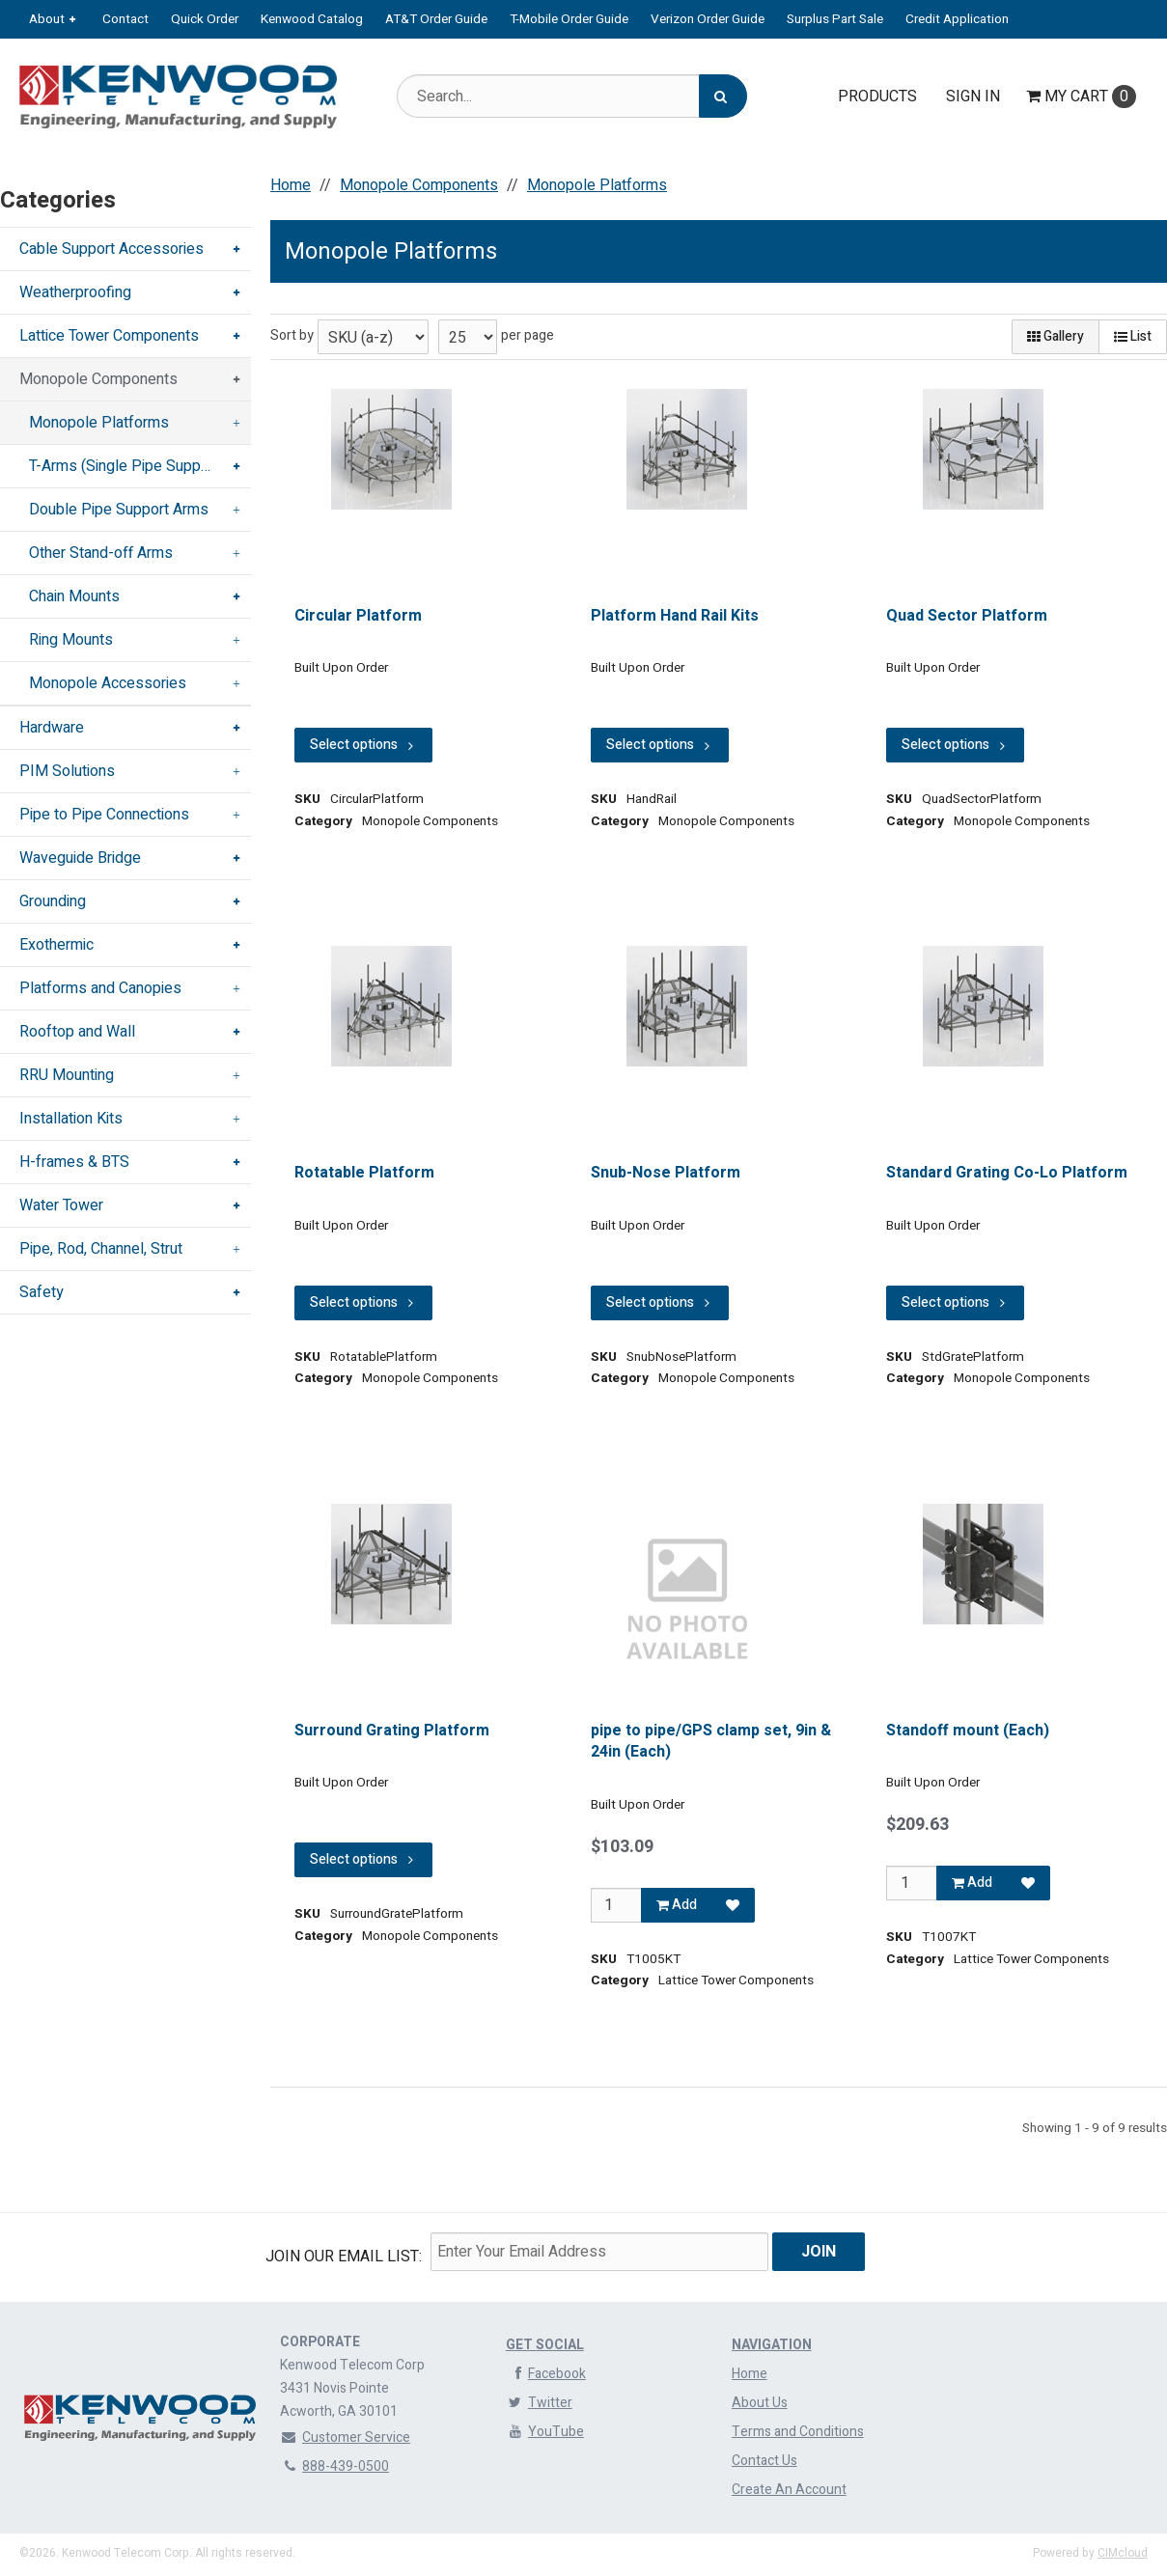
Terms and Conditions (798, 2432)
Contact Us (764, 2461)
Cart (1081, 96)
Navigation (772, 2345)
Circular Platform (358, 615)
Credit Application (957, 19)
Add (676, 1905)
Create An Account (789, 2489)
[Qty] (616, 1905)
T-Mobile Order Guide (569, 19)
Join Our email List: (343, 2256)
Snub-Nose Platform (665, 1172)
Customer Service (345, 2437)
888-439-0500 (334, 2466)
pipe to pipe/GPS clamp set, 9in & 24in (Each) (711, 1741)
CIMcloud (1123, 2553)
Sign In (973, 96)
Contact (125, 19)
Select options (363, 744)
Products (877, 96)
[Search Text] (572, 96)
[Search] (723, 96)
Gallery (1055, 336)
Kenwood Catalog (312, 19)
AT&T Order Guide (436, 19)
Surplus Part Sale (835, 19)
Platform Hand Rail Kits (675, 615)
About (47, 19)
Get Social (545, 2345)
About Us (760, 2403)
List (1133, 336)
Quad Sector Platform (966, 615)
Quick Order (204, 19)
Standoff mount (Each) (967, 1730)
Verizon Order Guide (707, 19)
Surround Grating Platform (391, 1730)
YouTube (545, 2432)
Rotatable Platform (364, 1172)
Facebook (546, 2374)
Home (749, 2374)
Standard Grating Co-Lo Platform (1006, 1172)
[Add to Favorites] (732, 1905)
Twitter (539, 2403)
